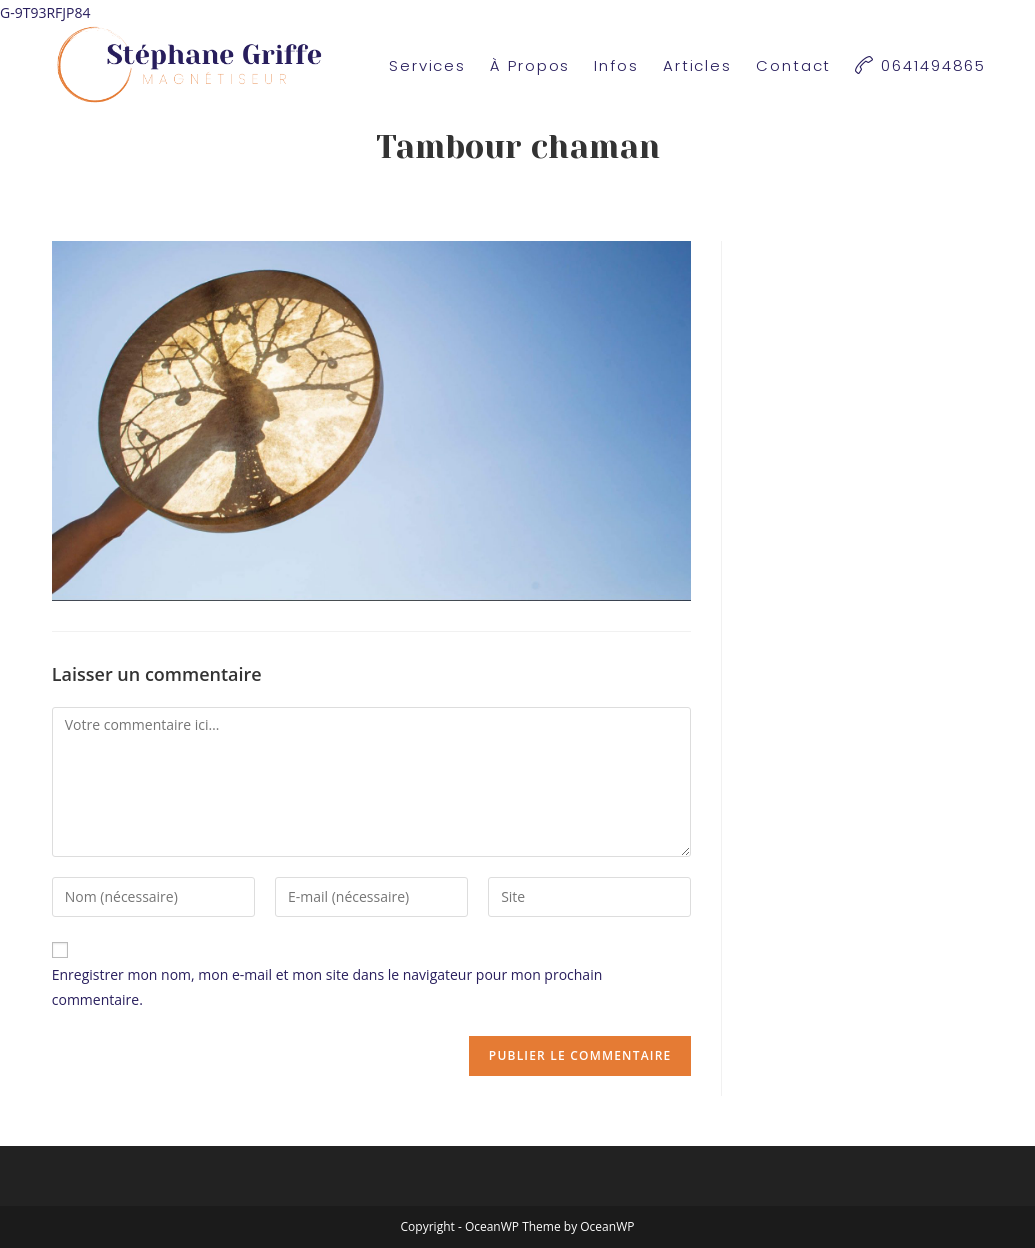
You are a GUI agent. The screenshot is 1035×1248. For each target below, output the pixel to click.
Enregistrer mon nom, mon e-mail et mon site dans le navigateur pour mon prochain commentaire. (327, 987)
